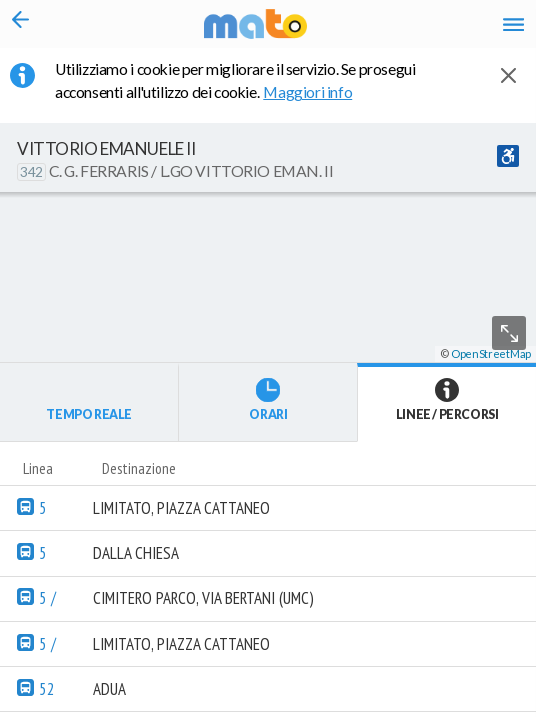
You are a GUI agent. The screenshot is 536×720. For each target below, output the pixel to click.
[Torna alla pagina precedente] (20, 24)
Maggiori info (318, 92)
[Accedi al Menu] (513, 23)
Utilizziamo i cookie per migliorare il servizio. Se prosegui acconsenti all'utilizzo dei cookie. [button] (235, 80)
